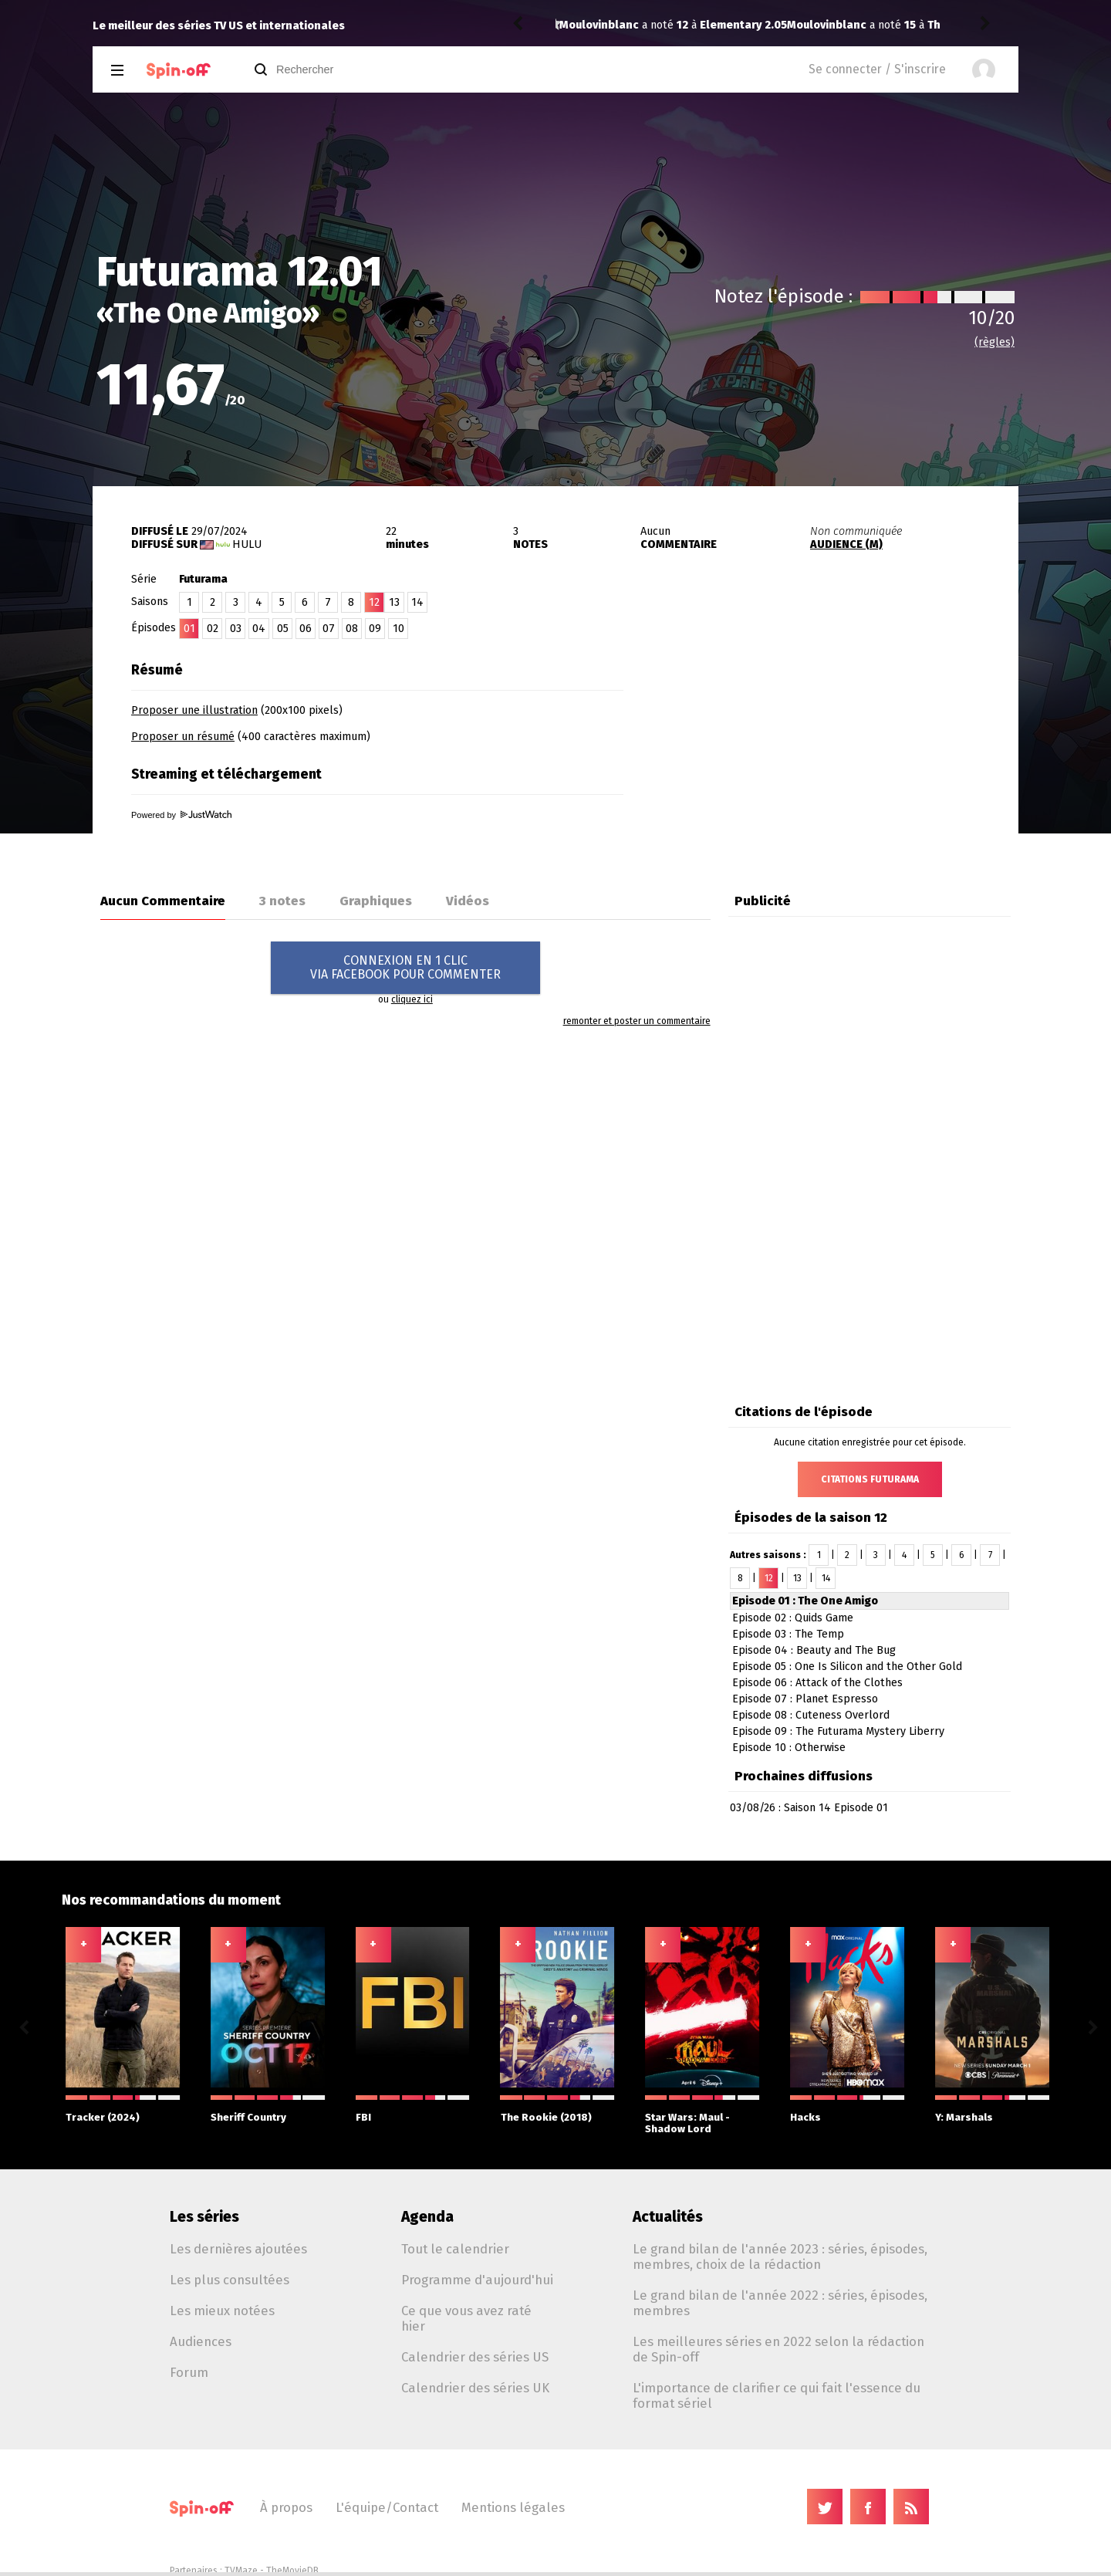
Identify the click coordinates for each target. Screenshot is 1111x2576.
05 (283, 628)
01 (189, 628)
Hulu (247, 544)
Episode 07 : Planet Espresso (805, 1699)
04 (258, 628)
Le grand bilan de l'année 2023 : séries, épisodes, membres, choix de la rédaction (780, 2256)
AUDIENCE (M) (846, 544)
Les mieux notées (222, 2310)
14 (417, 602)
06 (305, 628)
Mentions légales (513, 2507)
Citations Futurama (870, 1479)
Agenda (427, 2217)
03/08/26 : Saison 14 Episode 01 (809, 1807)
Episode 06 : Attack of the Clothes (817, 1682)
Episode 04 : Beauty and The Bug (814, 1650)
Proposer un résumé (183, 736)
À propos (286, 2507)
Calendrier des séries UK (475, 2387)
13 (394, 602)
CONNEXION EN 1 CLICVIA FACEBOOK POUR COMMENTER (405, 967)
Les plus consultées (229, 2279)
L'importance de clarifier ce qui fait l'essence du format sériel (776, 2395)
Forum (189, 2372)
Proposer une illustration (194, 710)
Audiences (200, 2341)
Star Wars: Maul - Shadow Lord (702, 2115)
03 (235, 628)
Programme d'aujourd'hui (477, 2279)
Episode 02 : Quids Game (792, 1617)
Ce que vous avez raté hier (466, 2318)
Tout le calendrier (455, 2249)
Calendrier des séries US (475, 2357)
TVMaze (241, 2570)
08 (352, 628)
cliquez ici (412, 999)
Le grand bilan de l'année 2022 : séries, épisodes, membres (780, 2302)
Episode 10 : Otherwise (789, 1747)
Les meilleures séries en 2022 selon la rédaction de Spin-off (778, 2349)
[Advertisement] (837, 751)
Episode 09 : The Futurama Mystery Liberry (838, 1731)
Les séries (204, 2217)
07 (328, 628)
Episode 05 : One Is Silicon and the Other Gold (847, 1666)
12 (769, 1578)
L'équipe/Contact (387, 2507)
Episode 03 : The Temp (788, 1634)
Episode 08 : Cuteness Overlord (811, 1715)
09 (375, 628)
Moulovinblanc (599, 25)
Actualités (668, 2217)
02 (212, 628)
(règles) (994, 342)
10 (398, 628)
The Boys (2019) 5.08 (755, 25)
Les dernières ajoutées (238, 2249)
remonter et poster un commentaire (637, 1021)
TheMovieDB (292, 2570)
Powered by (181, 815)
